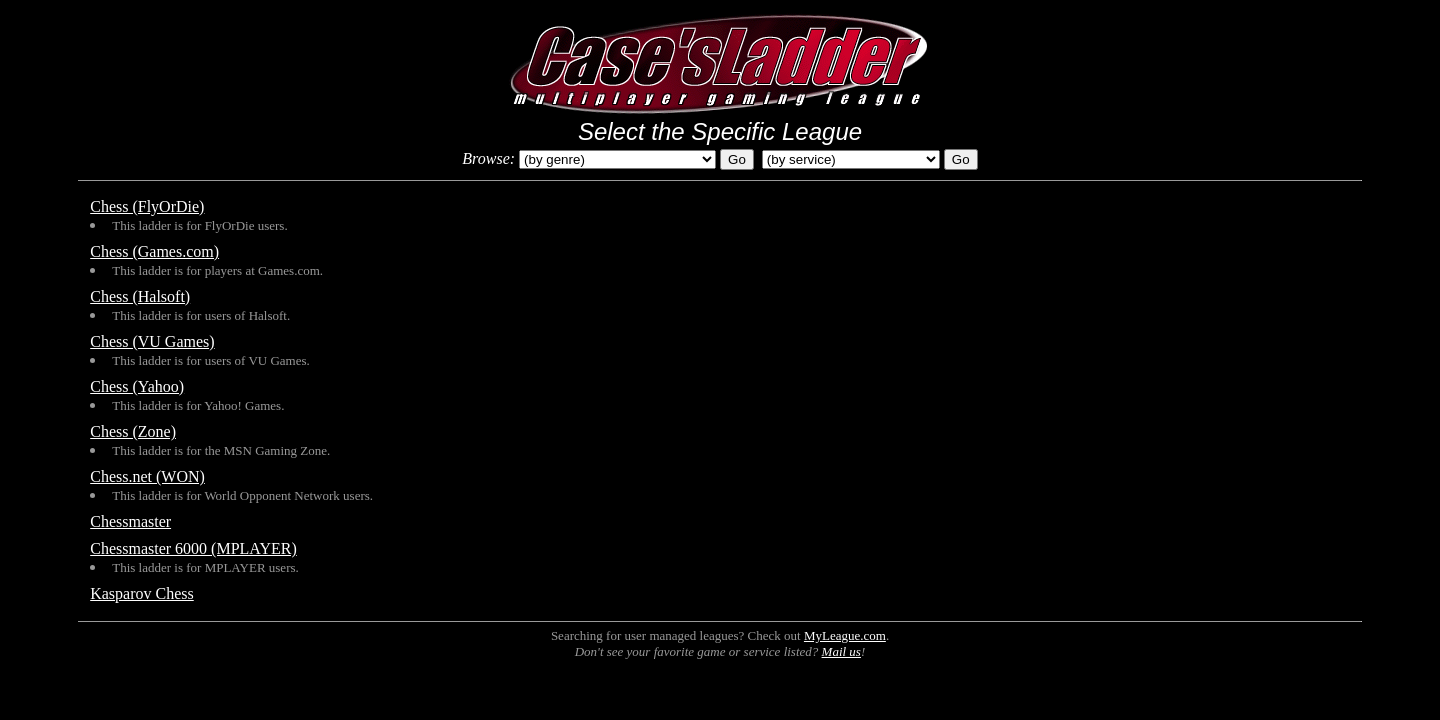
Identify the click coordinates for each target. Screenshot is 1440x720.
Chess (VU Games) (152, 341)
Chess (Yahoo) (137, 386)
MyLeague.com (845, 635)
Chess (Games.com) (154, 251)
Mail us (841, 651)
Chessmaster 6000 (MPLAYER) (193, 548)
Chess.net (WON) (147, 476)
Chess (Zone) (133, 431)
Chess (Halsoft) (140, 296)
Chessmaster (130, 521)
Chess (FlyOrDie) (147, 206)
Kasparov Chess (142, 593)
